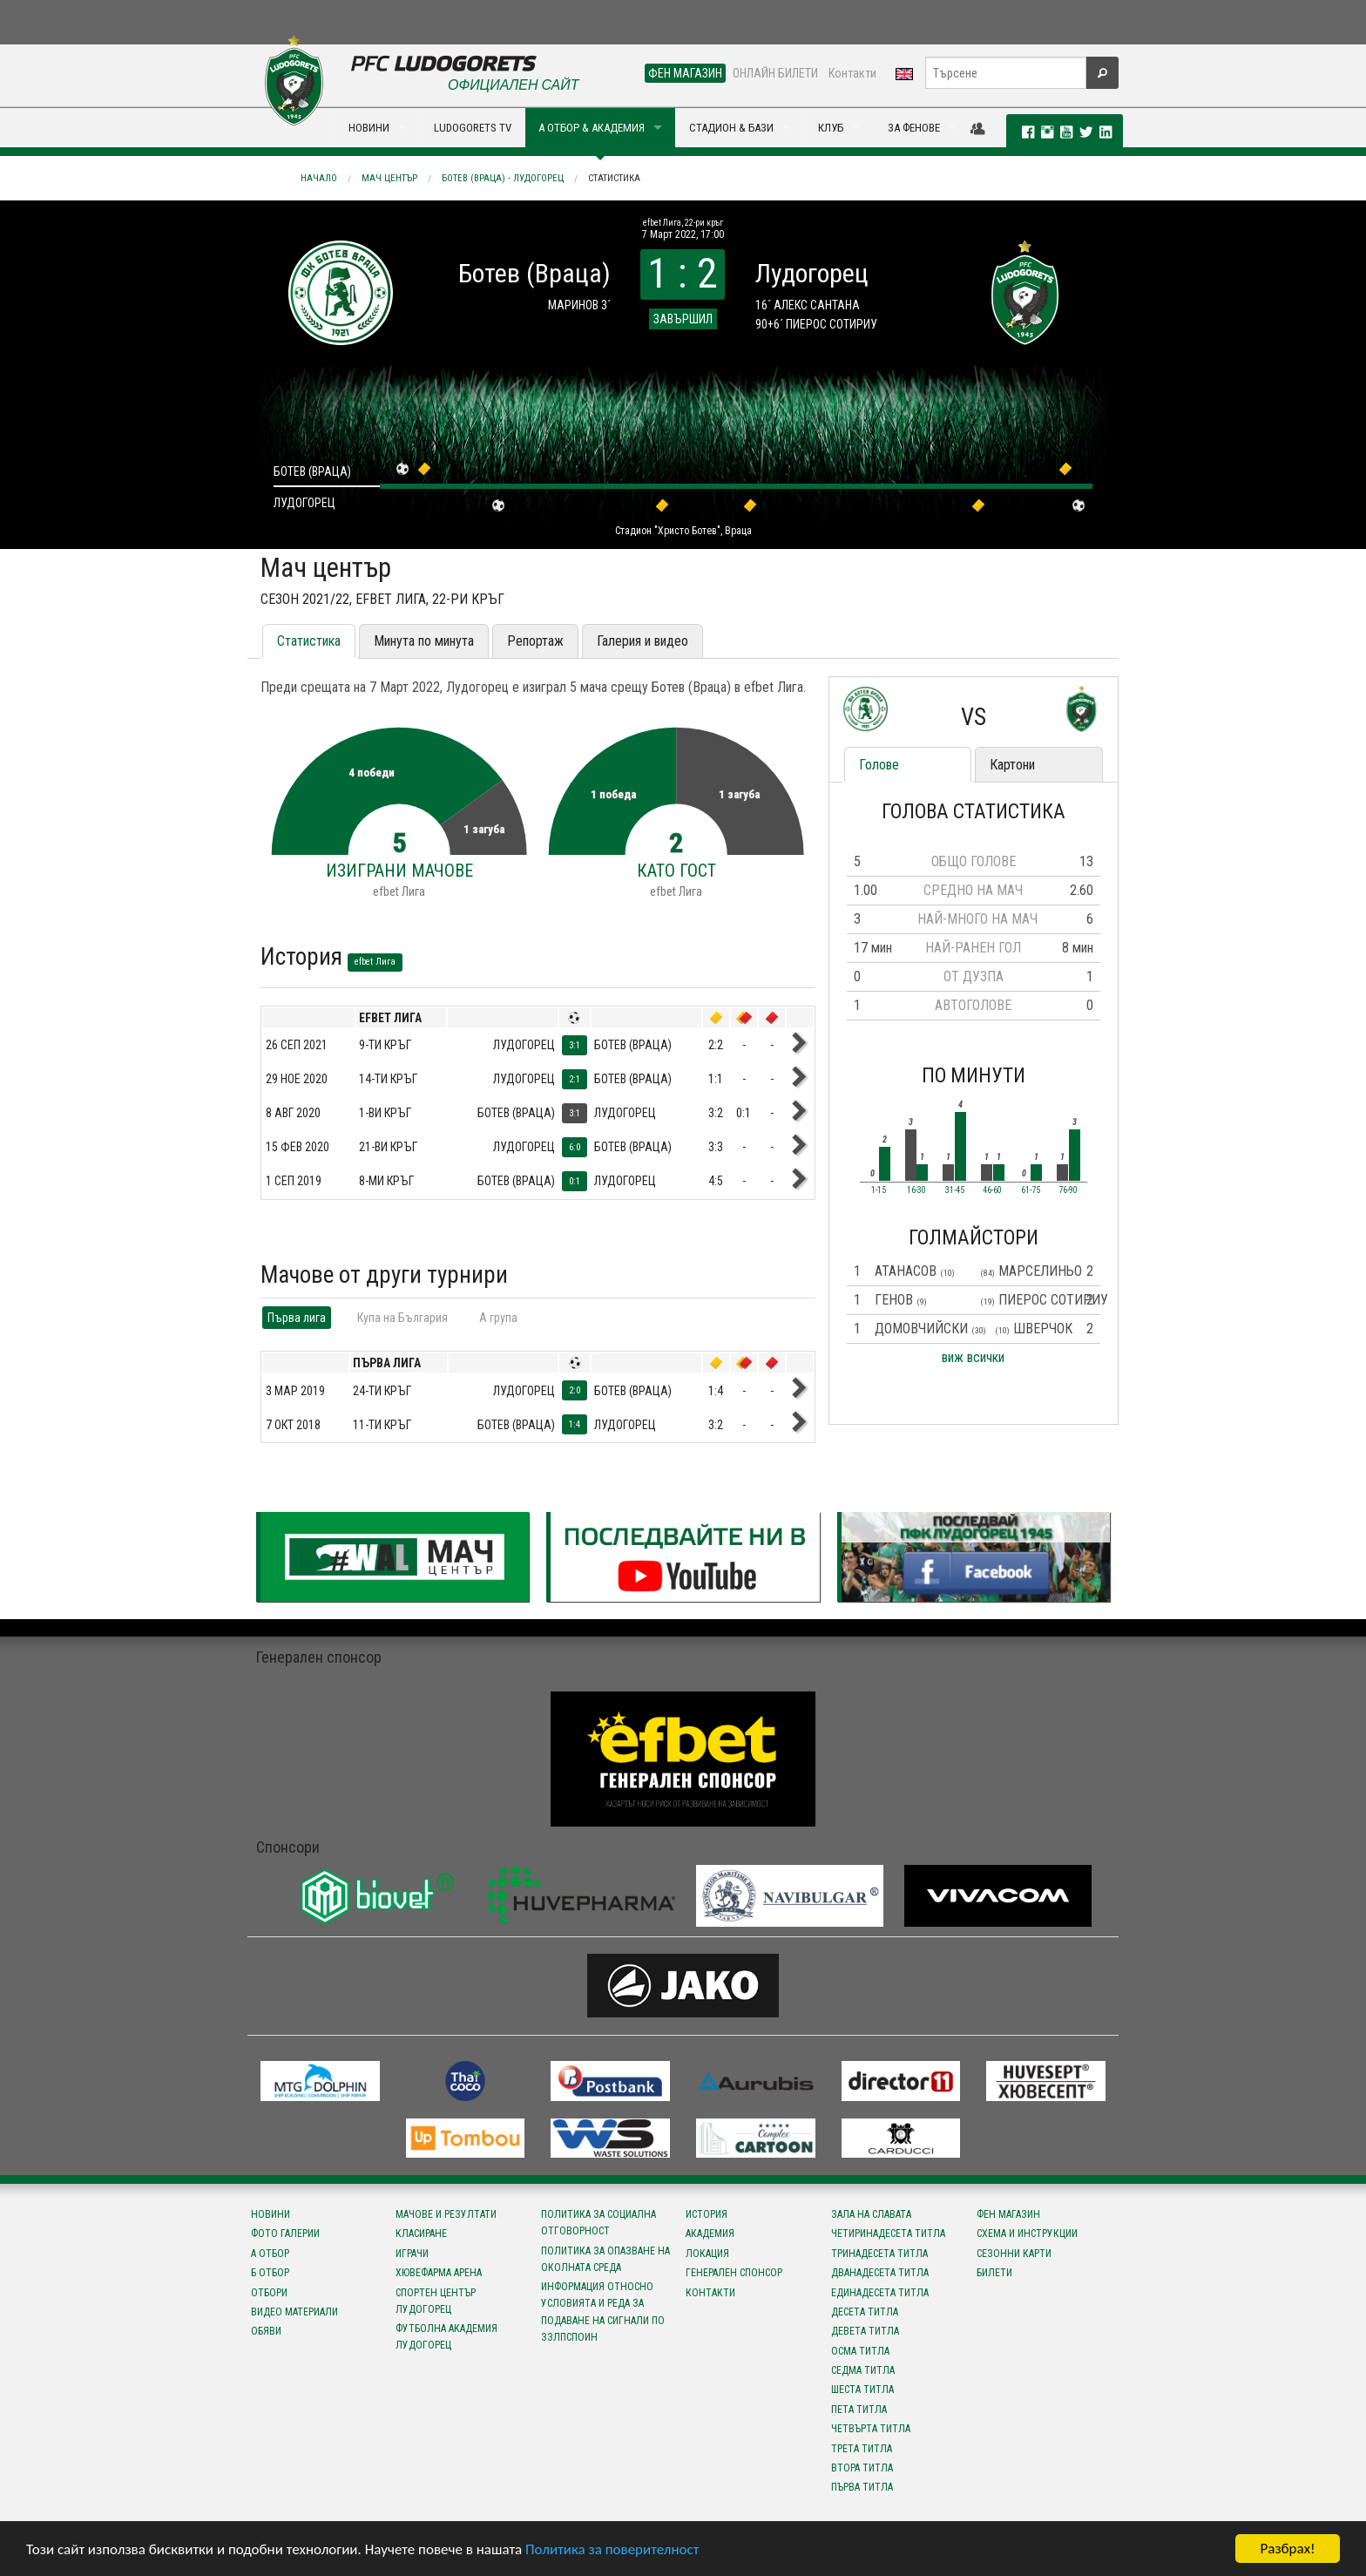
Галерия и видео (642, 641)
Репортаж (535, 641)
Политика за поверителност (612, 2549)
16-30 (916, 1190)
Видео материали (294, 2312)
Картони (1012, 764)
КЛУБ (830, 127)
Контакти (852, 73)
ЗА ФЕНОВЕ (914, 127)
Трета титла (861, 2449)
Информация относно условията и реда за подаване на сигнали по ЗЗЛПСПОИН (603, 2312)
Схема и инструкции (1027, 2233)
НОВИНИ (368, 127)
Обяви (266, 2331)
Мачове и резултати (446, 2214)
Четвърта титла (870, 2429)
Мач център (389, 178)
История (706, 2214)
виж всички (973, 1357)
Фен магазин (1008, 2214)
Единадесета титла (880, 2293)
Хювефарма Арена (439, 2273)
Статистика (614, 178)
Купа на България (402, 1318)
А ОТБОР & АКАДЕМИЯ (591, 127)
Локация (707, 2253)
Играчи (412, 2253)
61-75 (1030, 1190)
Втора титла (862, 2468)
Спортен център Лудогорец (436, 2301)
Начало (319, 178)
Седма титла (863, 2370)
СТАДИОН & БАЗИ (731, 127)
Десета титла (864, 2312)
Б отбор (270, 2273)
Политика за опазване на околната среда (605, 2259)
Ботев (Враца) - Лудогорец (503, 178)
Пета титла (859, 2409)
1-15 (878, 1190)
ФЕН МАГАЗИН (685, 73)
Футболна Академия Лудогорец (446, 2336)
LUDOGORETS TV (472, 127)
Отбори (269, 2293)
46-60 (992, 1190)
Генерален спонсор (734, 2273)
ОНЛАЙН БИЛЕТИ (775, 73)
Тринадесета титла (879, 2253)
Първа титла (862, 2487)
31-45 (954, 1190)
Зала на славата (871, 2214)
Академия (710, 2233)
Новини (270, 2214)
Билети (994, 2273)
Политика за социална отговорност (598, 2222)
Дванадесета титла (880, 2273)
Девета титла (865, 2331)
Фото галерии (285, 2233)
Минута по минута (424, 641)
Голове (879, 764)
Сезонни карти (1014, 2253)
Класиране (421, 2233)
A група (498, 1318)
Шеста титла (862, 2389)
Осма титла (860, 2351)
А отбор (270, 2253)
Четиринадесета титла (888, 2233)
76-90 (1068, 1190)
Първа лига (296, 1318)
